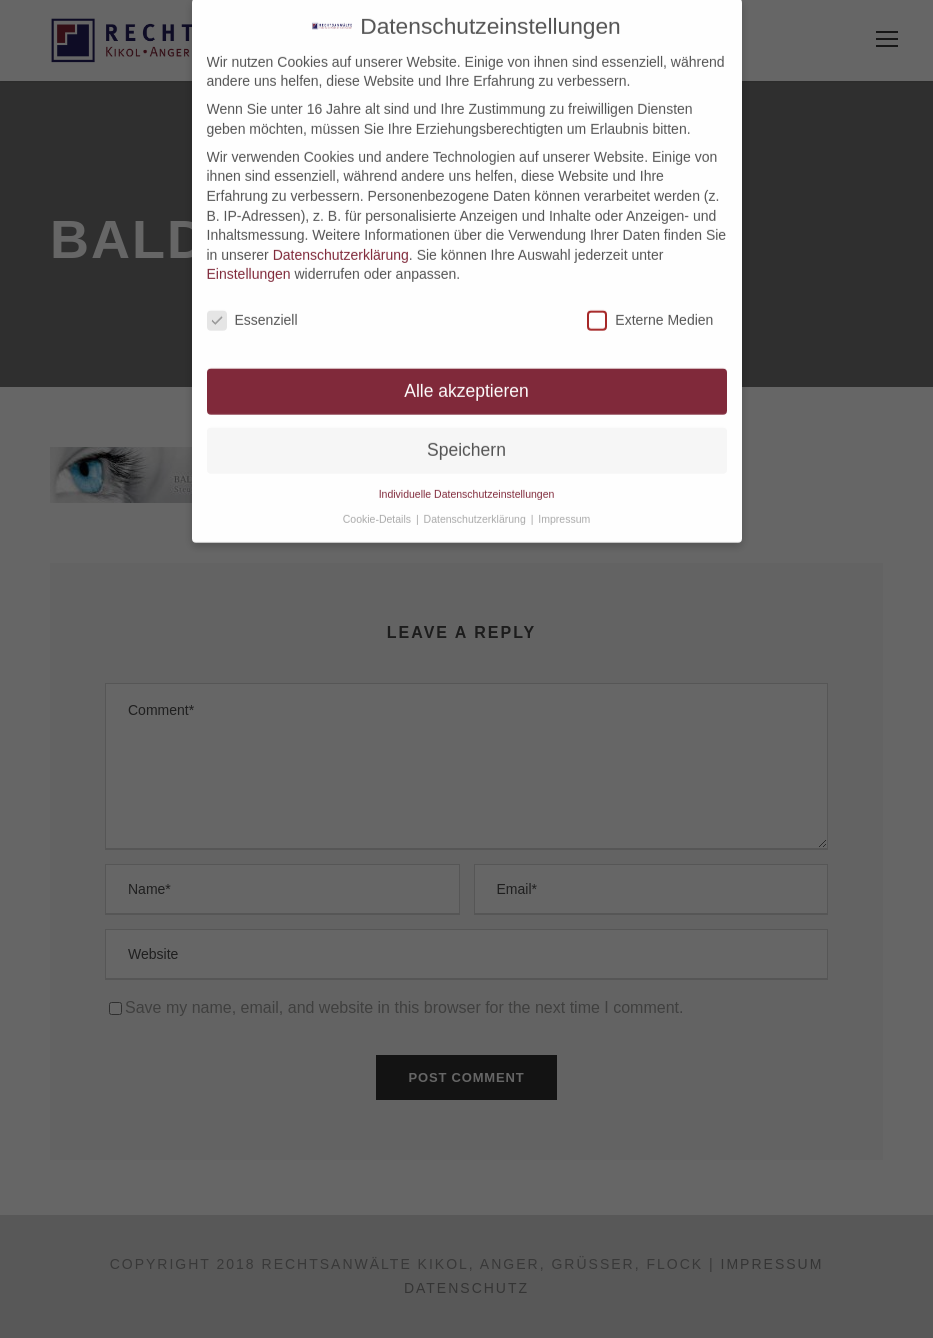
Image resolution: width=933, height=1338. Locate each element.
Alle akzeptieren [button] (466, 381)
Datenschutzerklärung (341, 245)
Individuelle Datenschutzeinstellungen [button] (467, 484)
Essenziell (252, 310)
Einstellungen (249, 264)
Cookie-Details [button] (378, 508)
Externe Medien (650, 310)
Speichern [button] (466, 440)
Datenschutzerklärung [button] (476, 508)
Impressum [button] (564, 508)
